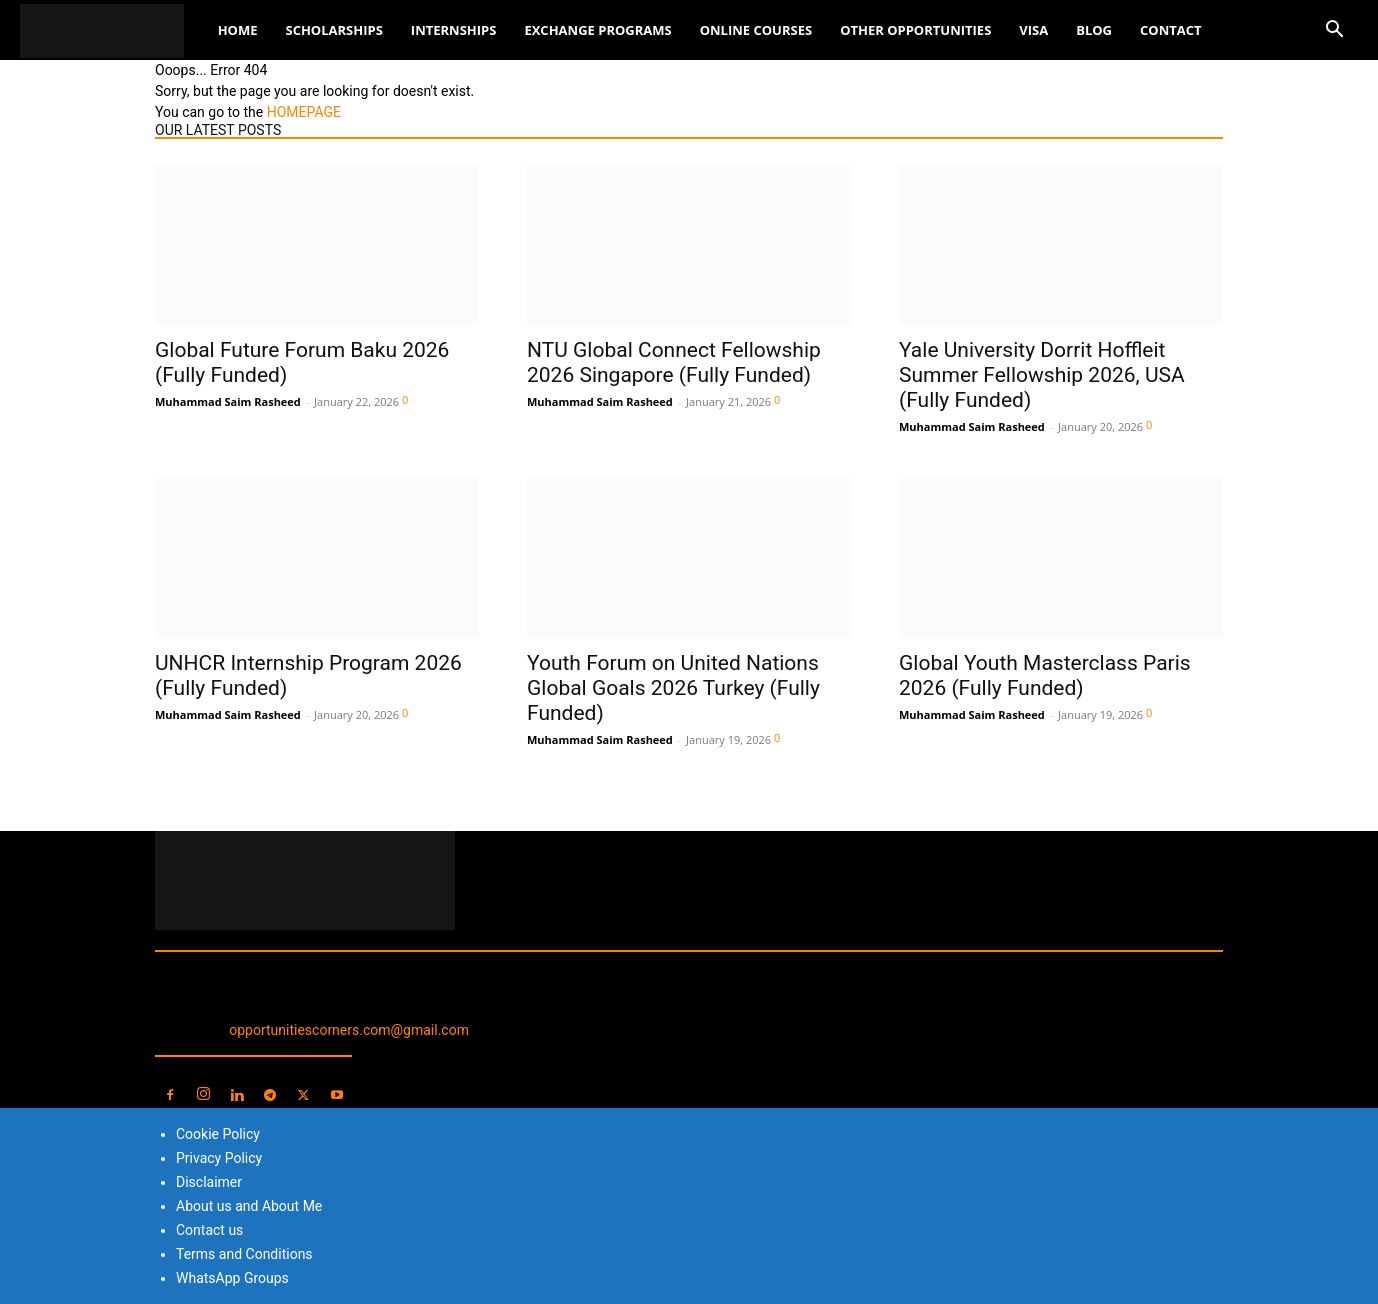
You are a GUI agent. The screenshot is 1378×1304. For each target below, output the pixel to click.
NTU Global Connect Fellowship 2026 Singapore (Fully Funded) (674, 362)
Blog (1094, 30)
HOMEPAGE (304, 112)
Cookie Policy (218, 1134)
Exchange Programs (597, 30)
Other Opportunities (915, 30)
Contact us (209, 1230)
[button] (1334, 31)
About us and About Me (249, 1206)
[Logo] (112, 30)
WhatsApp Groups (232, 1278)
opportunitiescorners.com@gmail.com (349, 1030)
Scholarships (333, 30)
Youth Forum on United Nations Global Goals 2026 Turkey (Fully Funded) (673, 688)
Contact (1171, 30)
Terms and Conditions (244, 1254)
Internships (454, 30)
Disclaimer (209, 1182)
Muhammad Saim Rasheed (228, 401)
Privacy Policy (219, 1158)
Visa (1033, 30)
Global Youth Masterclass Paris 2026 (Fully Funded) (1045, 675)
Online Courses (756, 30)
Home (238, 30)
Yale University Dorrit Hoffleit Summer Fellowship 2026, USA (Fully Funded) (1042, 375)
